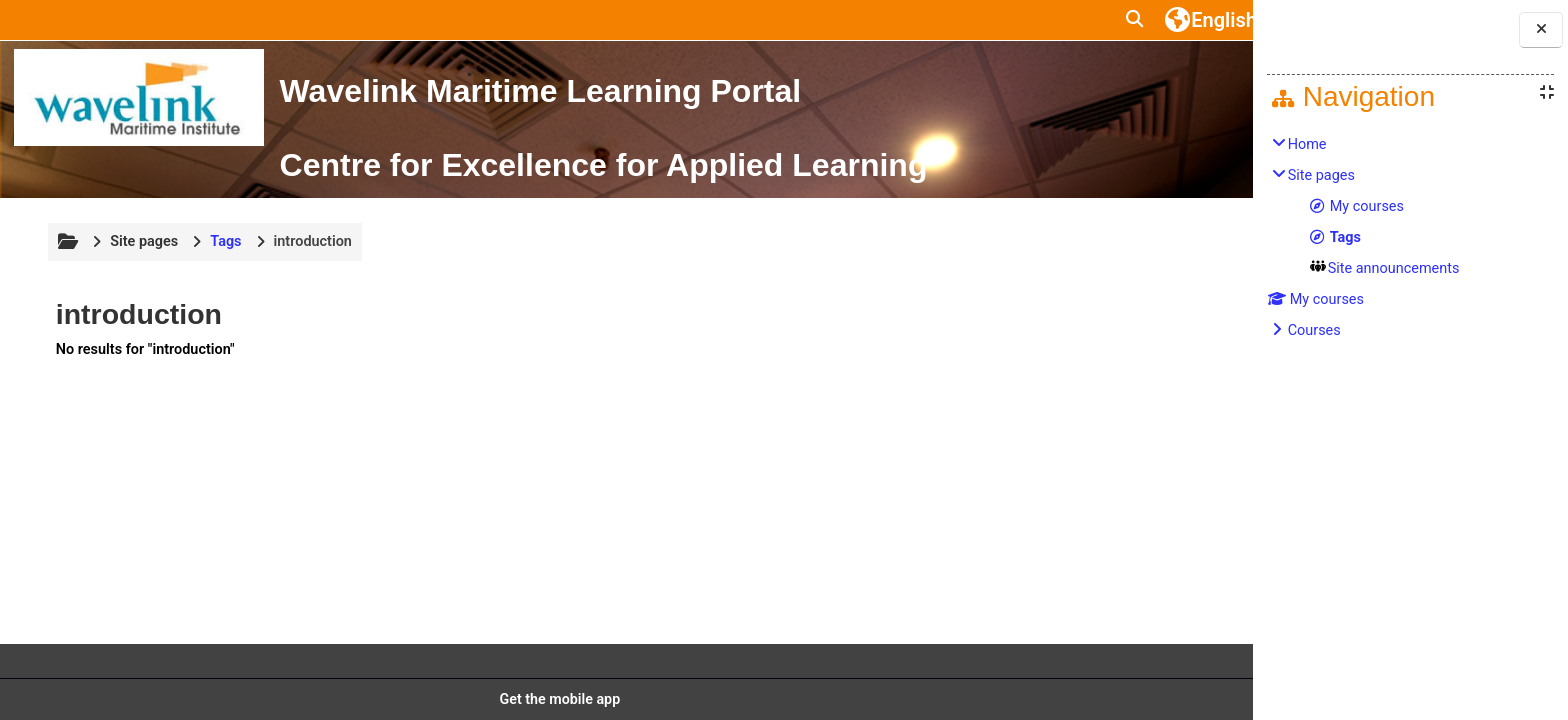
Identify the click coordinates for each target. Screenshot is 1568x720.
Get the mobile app (497, 699)
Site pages (142, 316)
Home (1307, 144)
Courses (1314, 330)
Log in (1182, 20)
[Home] (138, 97)
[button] (952, 19)
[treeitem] (1411, 238)
